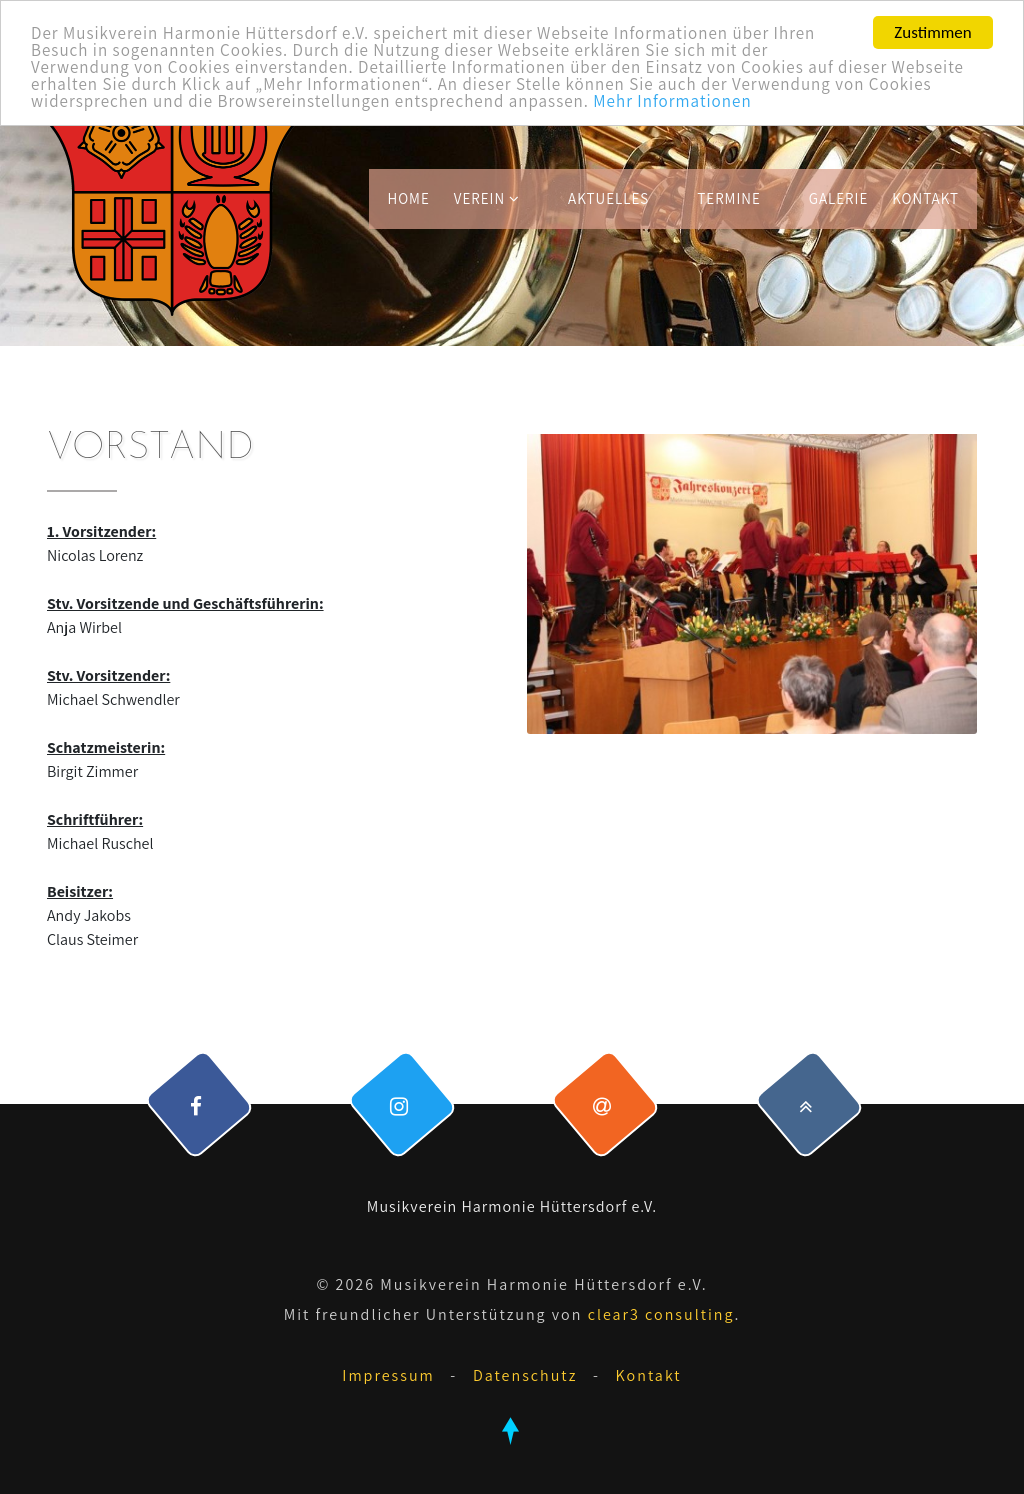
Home (408, 198)
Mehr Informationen (672, 101)
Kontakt (925, 198)
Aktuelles (608, 198)
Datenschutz (525, 1375)
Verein (487, 198)
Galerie (839, 198)
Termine (729, 198)
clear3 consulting (661, 1314)
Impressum (388, 1375)
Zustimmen (932, 32)
